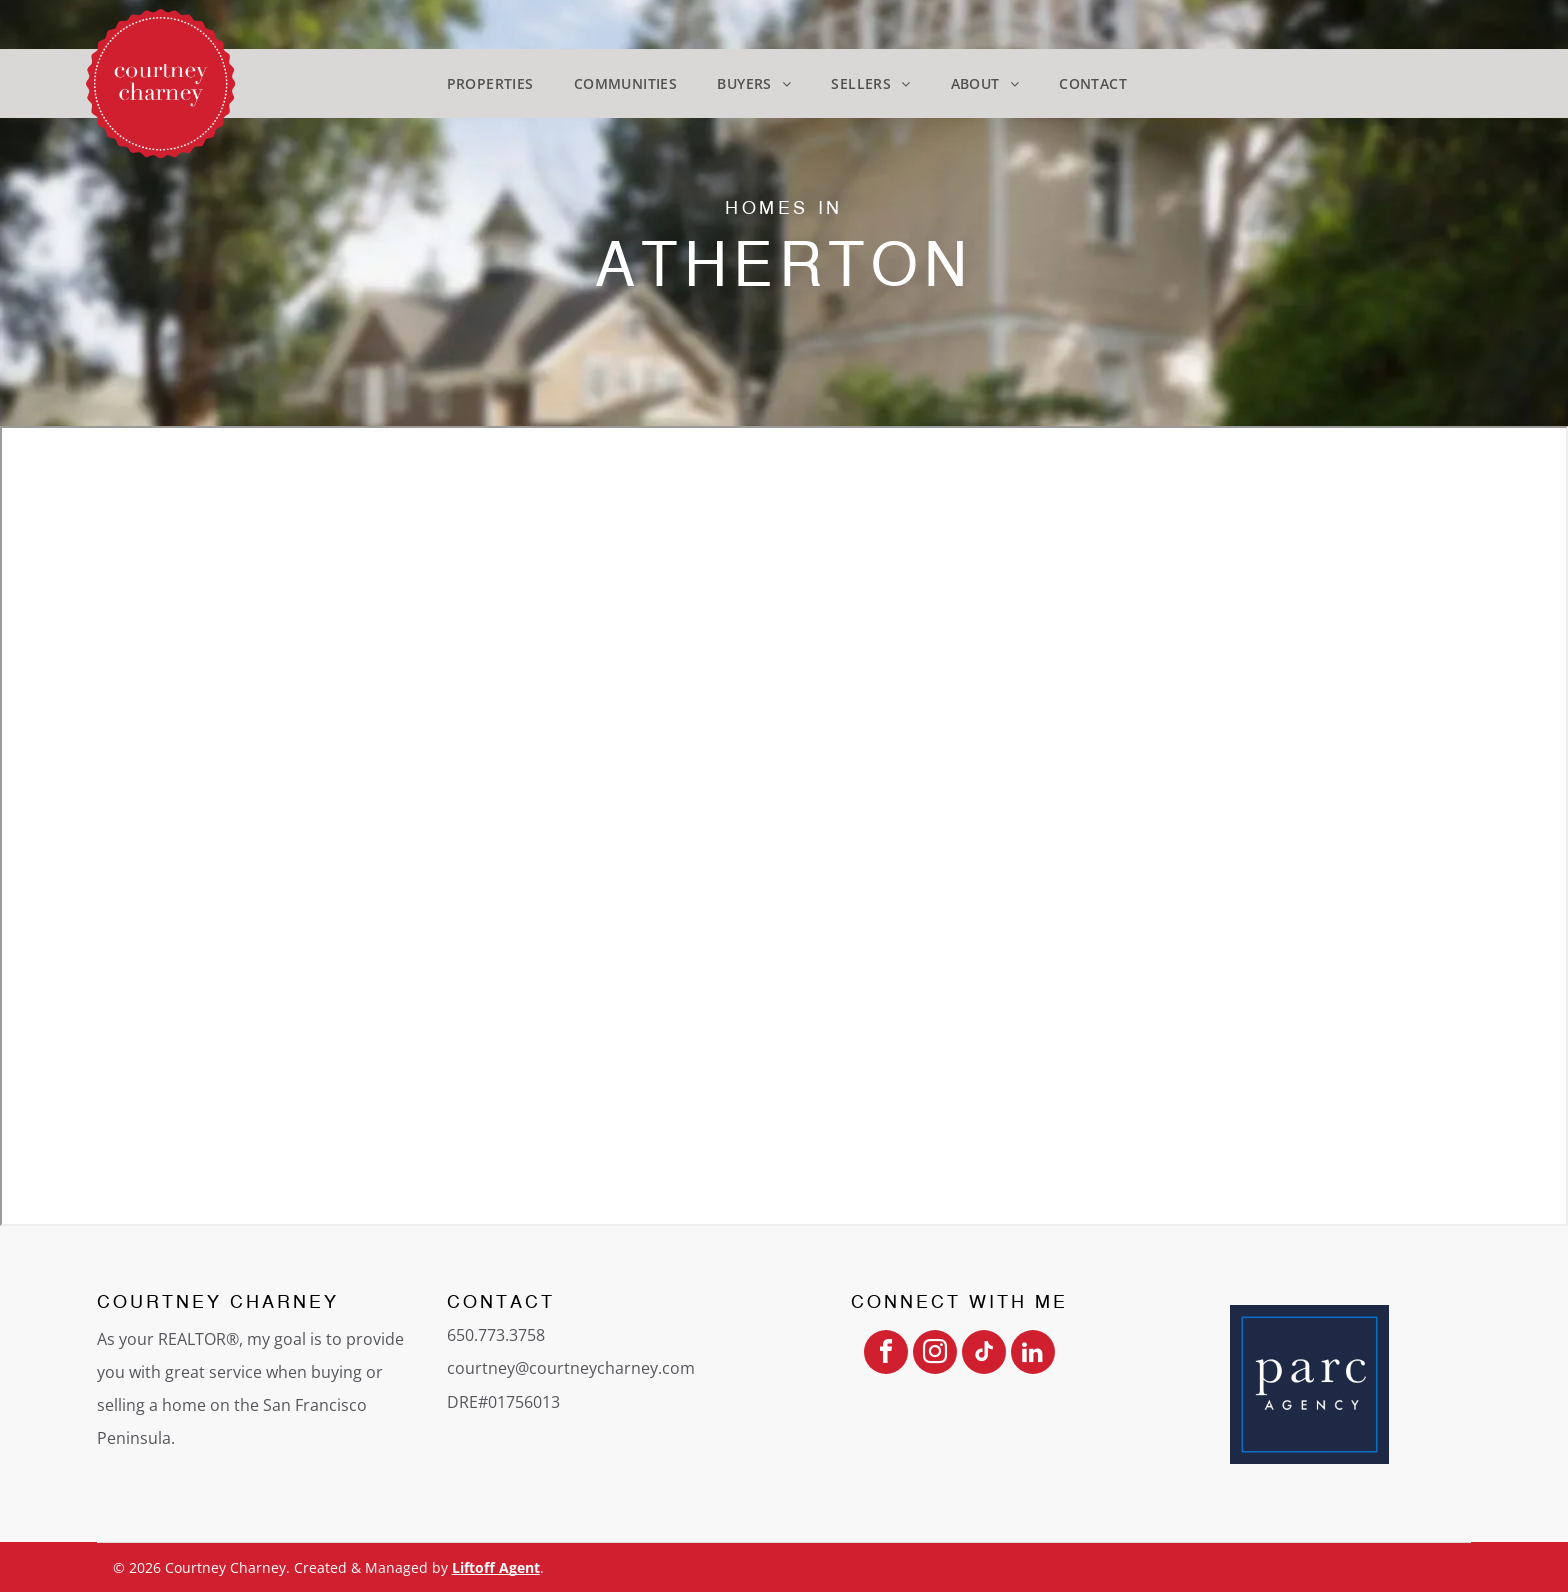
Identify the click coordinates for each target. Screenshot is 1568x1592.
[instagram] (935, 1354)
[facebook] (886, 1354)
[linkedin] (1033, 1354)
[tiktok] (984, 1354)
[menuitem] (490, 83)
